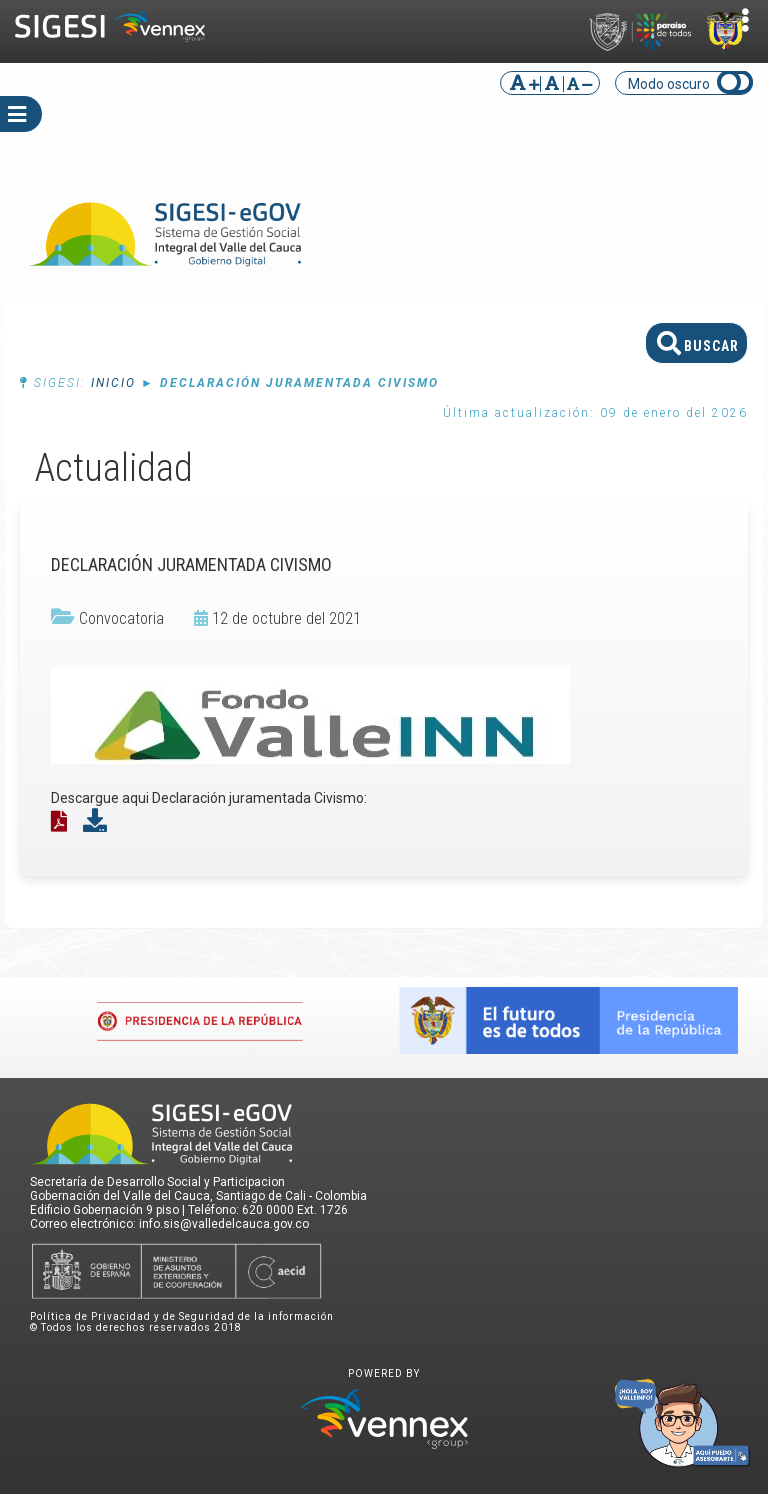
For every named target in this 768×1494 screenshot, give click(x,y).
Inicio (113, 383)
